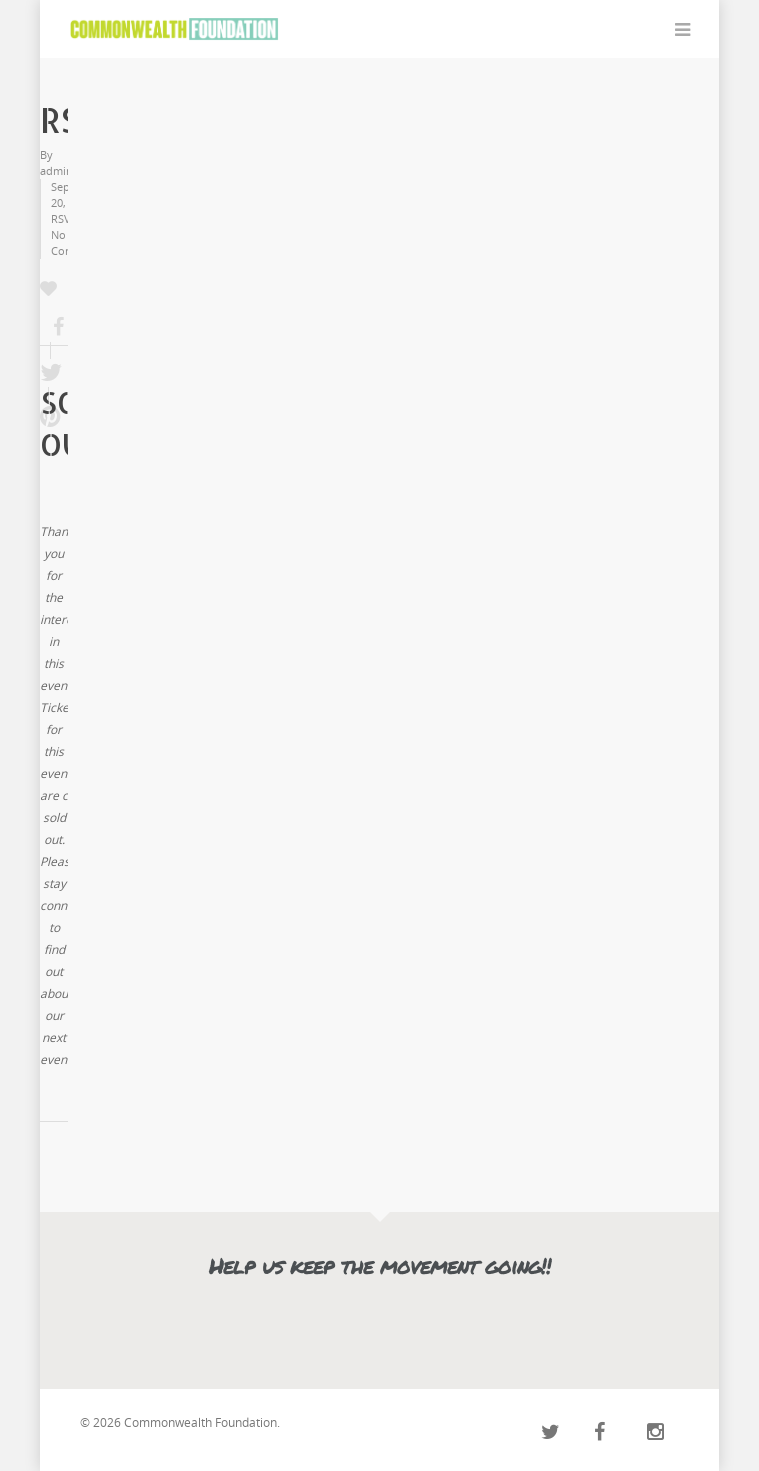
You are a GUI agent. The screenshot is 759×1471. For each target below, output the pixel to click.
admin (56, 170)
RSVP (64, 218)
